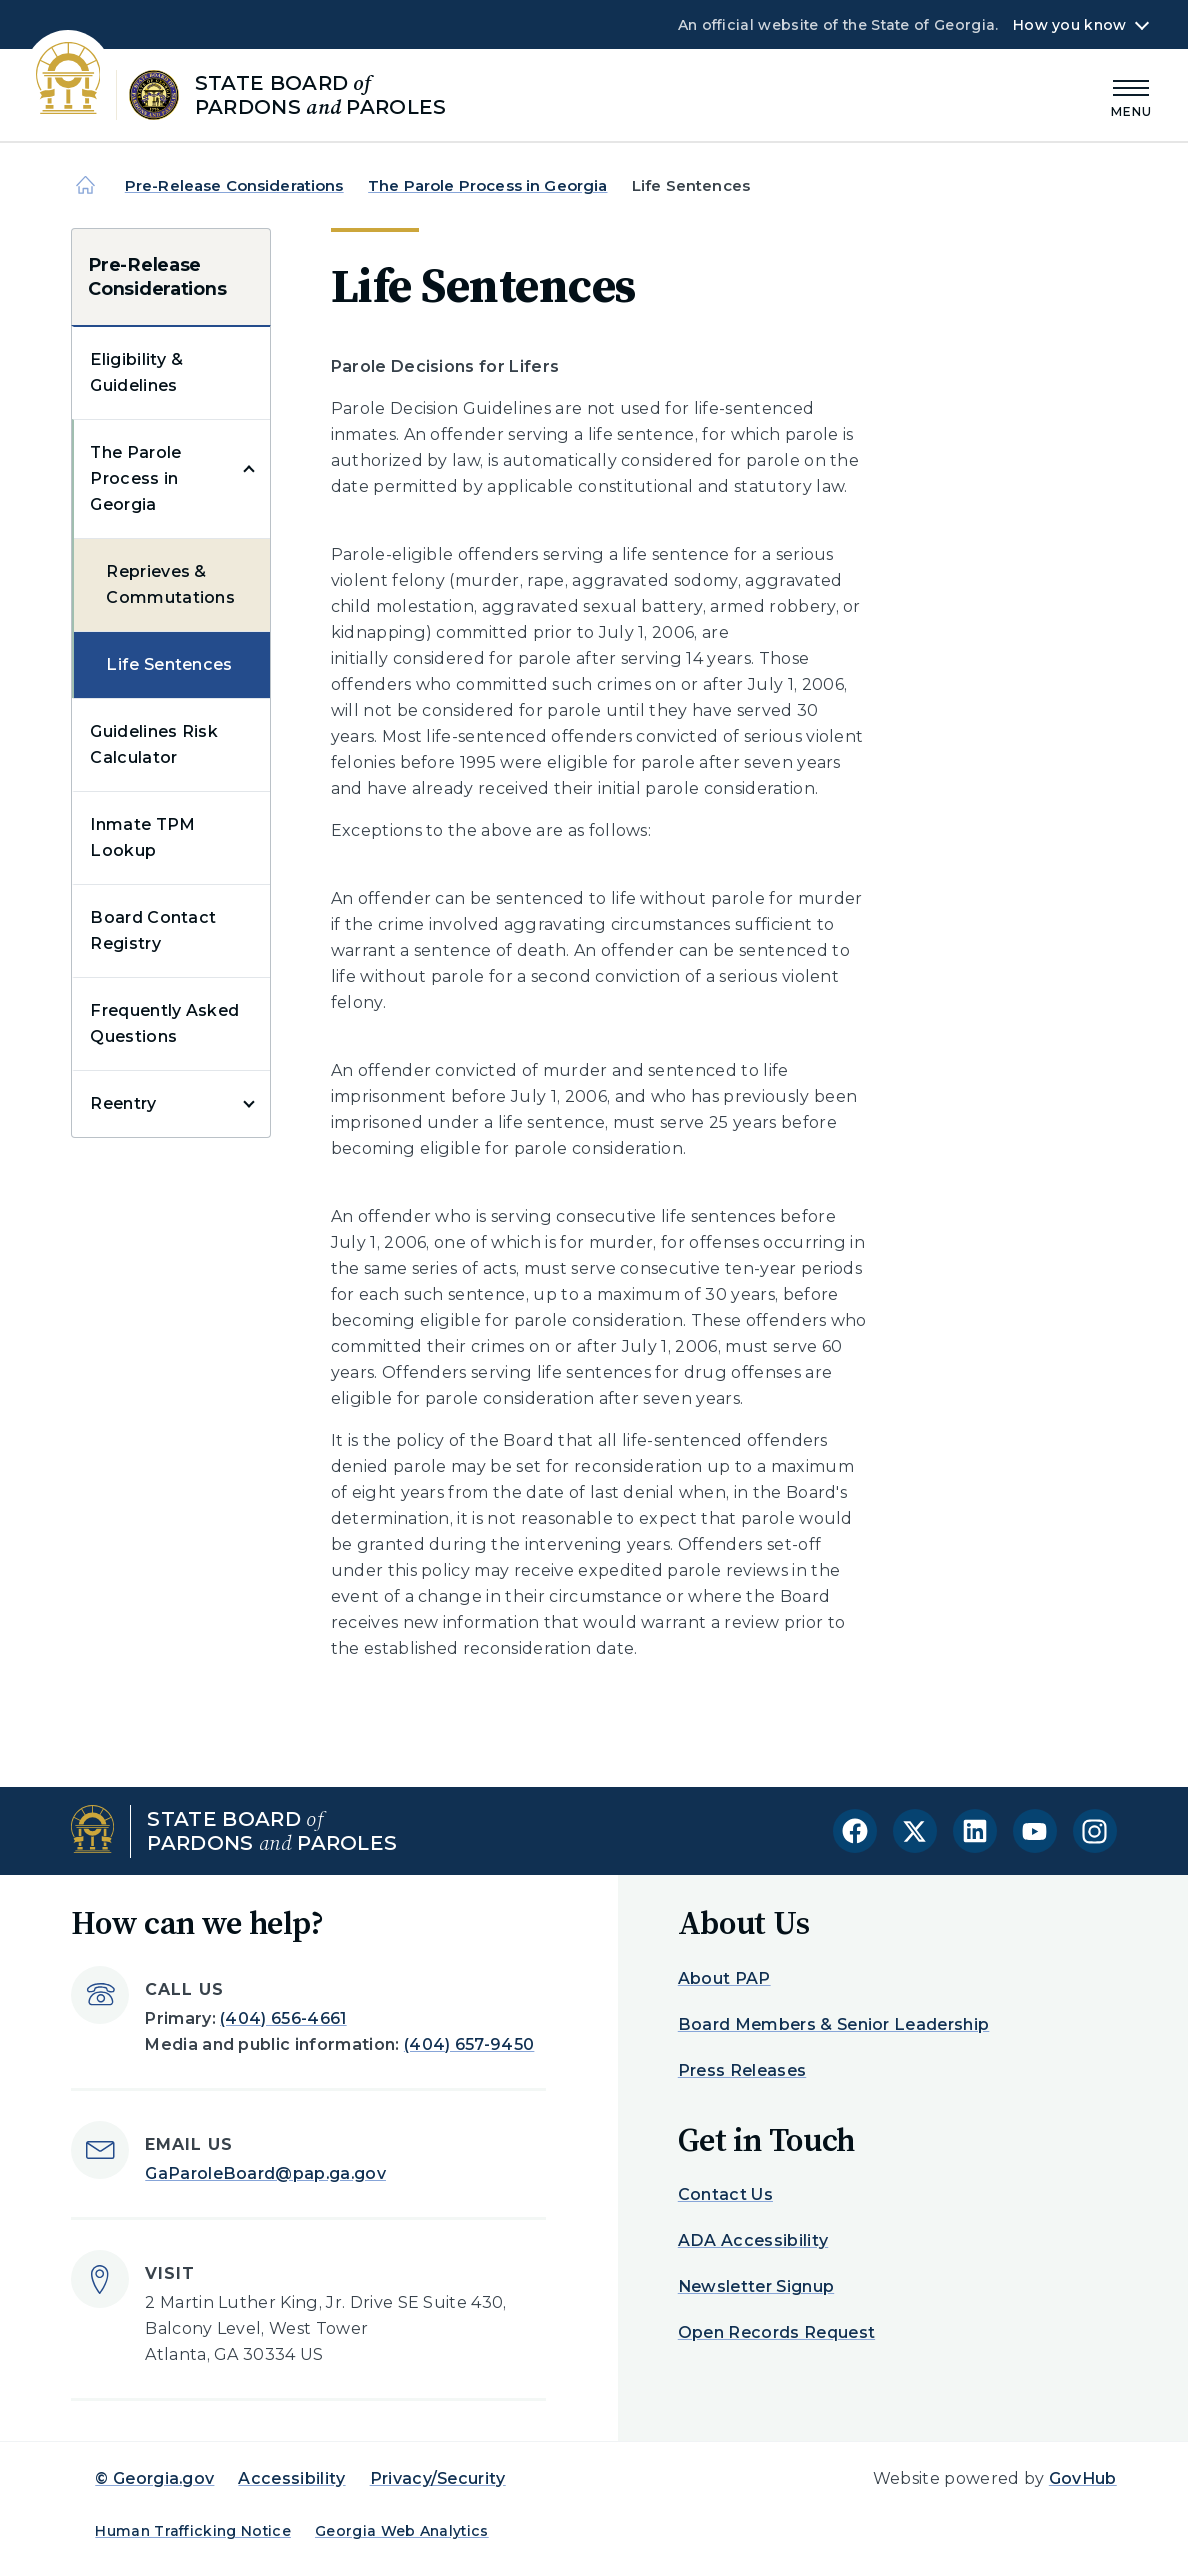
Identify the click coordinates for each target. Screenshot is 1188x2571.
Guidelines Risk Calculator (154, 744)
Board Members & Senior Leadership (834, 2024)
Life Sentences (169, 664)
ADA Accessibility (753, 2240)
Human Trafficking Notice (193, 2531)
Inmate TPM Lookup (142, 837)
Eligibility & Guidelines (136, 372)
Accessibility (291, 2478)
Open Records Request (776, 2332)
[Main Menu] (1132, 95)
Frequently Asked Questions (164, 1023)
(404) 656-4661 (283, 2018)
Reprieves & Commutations (170, 584)
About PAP (724, 1978)
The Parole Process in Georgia (487, 185)
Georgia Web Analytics (402, 2531)
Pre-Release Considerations (234, 185)
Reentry (123, 1103)
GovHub (1083, 2478)
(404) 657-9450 (469, 2044)
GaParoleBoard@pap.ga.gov (265, 2173)
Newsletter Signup (756, 2286)
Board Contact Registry (153, 930)
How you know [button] (1069, 25)
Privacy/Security (438, 2478)
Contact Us (725, 2194)
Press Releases (742, 2070)
